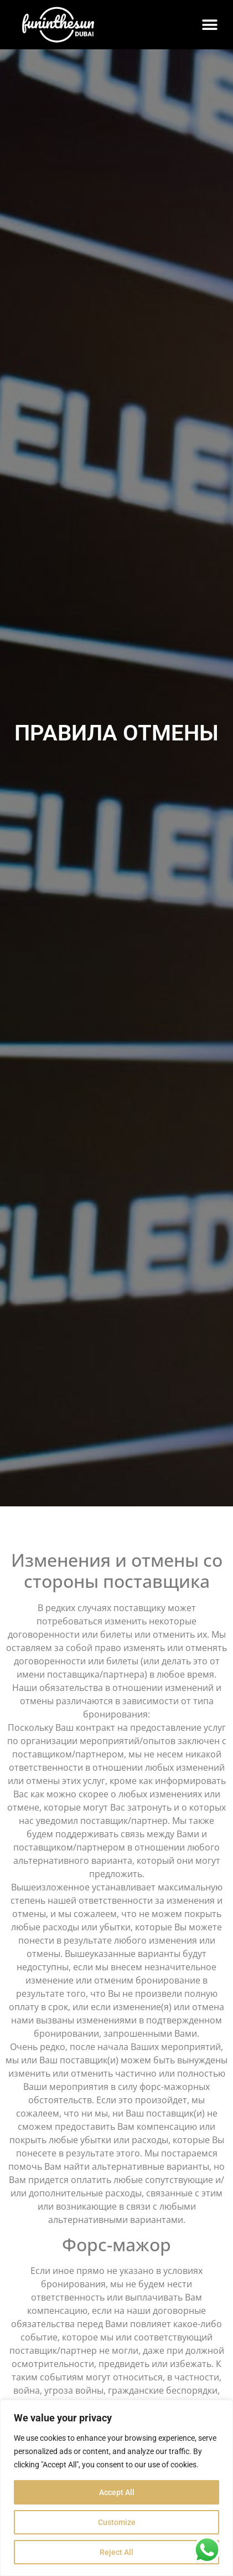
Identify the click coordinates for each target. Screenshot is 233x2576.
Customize (117, 2522)
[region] (116, 2488)
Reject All (116, 2552)
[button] (209, 24)
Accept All (116, 2492)
